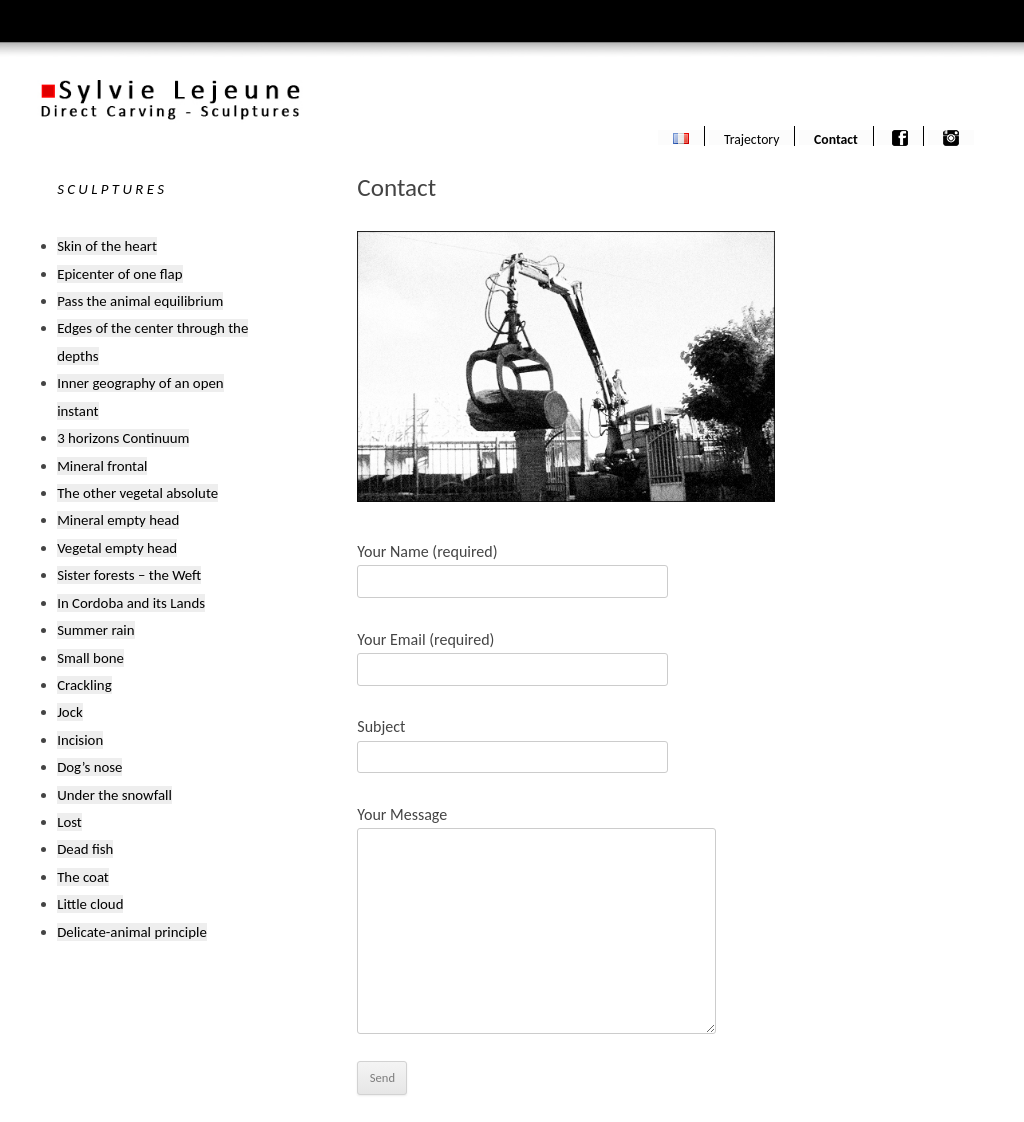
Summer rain (95, 630)
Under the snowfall (114, 795)
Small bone (90, 658)
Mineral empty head (118, 520)
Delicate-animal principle (132, 932)
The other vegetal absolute (137, 493)
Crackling (84, 685)
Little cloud (90, 904)
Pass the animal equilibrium (140, 301)
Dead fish (85, 849)
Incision (80, 740)
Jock (70, 712)
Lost (69, 822)
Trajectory (752, 138)
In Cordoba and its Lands (131, 603)
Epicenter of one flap (119, 274)
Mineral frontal (102, 466)
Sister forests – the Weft (129, 575)
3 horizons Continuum (123, 438)
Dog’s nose (89, 767)
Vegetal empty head (117, 548)
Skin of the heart (107, 246)
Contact (836, 138)
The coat (83, 877)
